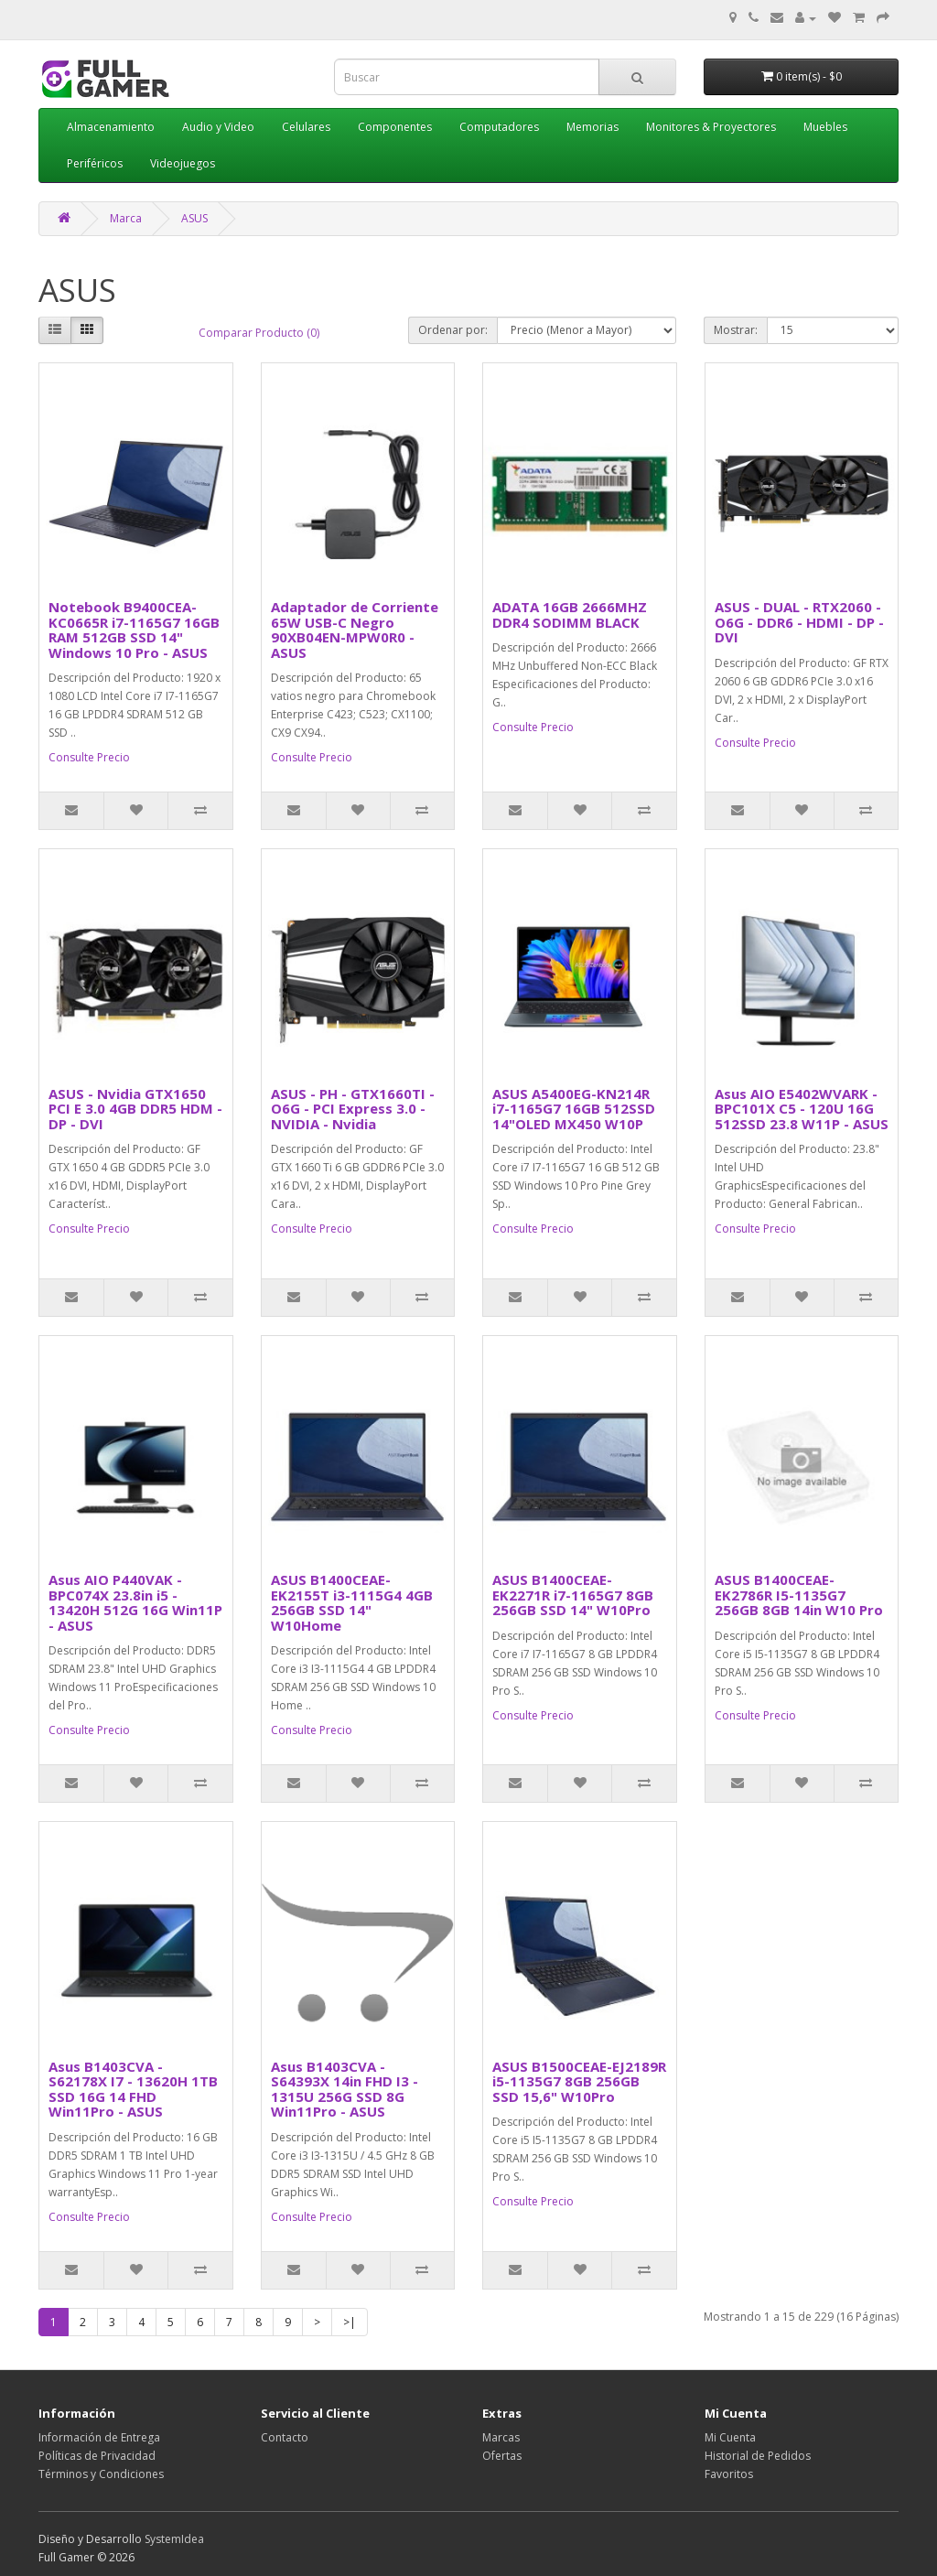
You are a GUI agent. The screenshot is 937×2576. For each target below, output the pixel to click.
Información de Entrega (99, 2437)
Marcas (501, 2437)
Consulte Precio (89, 757)
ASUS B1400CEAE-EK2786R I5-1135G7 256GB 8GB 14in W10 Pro (799, 1594)
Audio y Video (218, 127)
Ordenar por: (453, 330)
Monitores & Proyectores (711, 127)
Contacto (284, 2437)
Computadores (499, 127)
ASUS (194, 218)
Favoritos (729, 2474)
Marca (126, 218)
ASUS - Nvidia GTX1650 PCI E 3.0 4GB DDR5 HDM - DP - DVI (135, 1108)
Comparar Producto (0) (259, 332)
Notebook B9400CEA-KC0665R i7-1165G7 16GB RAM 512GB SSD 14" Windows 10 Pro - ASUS (134, 630)
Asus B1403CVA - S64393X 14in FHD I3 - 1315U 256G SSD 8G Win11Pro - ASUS (344, 2089)
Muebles (825, 127)
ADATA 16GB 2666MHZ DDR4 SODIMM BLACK (569, 614)
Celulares (306, 127)
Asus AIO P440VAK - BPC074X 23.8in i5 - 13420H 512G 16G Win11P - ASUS (135, 1602)
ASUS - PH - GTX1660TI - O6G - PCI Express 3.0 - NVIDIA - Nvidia (353, 1108)
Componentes (395, 127)
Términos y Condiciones (101, 2474)
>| (349, 2322)
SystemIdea (174, 2539)
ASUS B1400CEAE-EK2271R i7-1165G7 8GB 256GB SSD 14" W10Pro (572, 1594)
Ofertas (502, 2455)
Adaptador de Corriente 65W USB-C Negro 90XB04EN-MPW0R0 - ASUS (354, 630)
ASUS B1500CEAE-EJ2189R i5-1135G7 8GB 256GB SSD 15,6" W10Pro (579, 2081)
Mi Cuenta (730, 2437)
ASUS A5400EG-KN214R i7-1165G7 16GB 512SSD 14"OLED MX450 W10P (573, 1108)
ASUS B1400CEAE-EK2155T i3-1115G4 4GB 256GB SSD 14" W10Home (352, 1602)
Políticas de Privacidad (97, 2455)
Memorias (592, 127)
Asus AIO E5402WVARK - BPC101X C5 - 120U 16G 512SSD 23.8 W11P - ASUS (802, 1108)
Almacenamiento (111, 127)
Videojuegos (182, 163)
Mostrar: (736, 330)
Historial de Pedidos (758, 2455)
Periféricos (95, 163)
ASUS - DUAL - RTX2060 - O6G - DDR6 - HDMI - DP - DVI (799, 622)
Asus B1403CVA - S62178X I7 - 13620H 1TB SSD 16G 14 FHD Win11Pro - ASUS (133, 2089)
